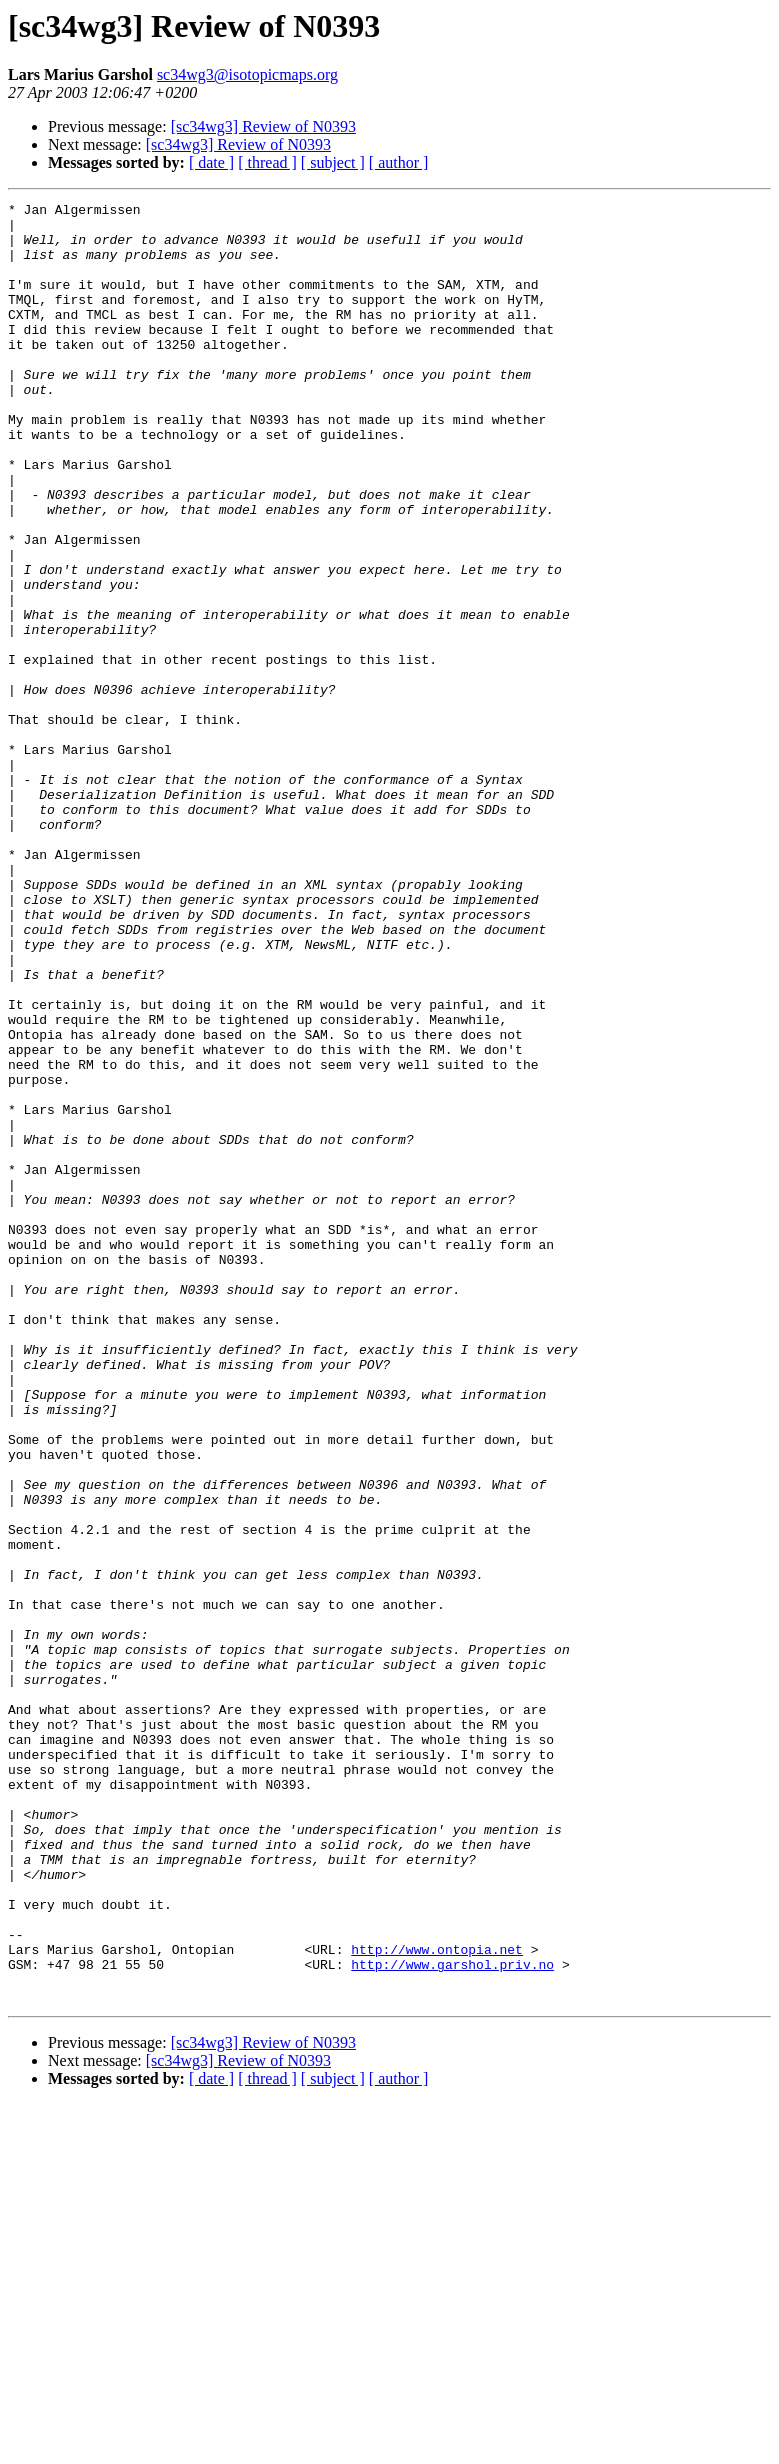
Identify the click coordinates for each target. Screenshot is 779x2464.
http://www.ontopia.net (437, 2300)
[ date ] (211, 162)
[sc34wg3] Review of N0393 (263, 126)
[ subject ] (333, 162)
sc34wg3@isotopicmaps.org (247, 74)
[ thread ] (267, 162)
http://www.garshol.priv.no (452, 2318)
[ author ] (399, 162)
